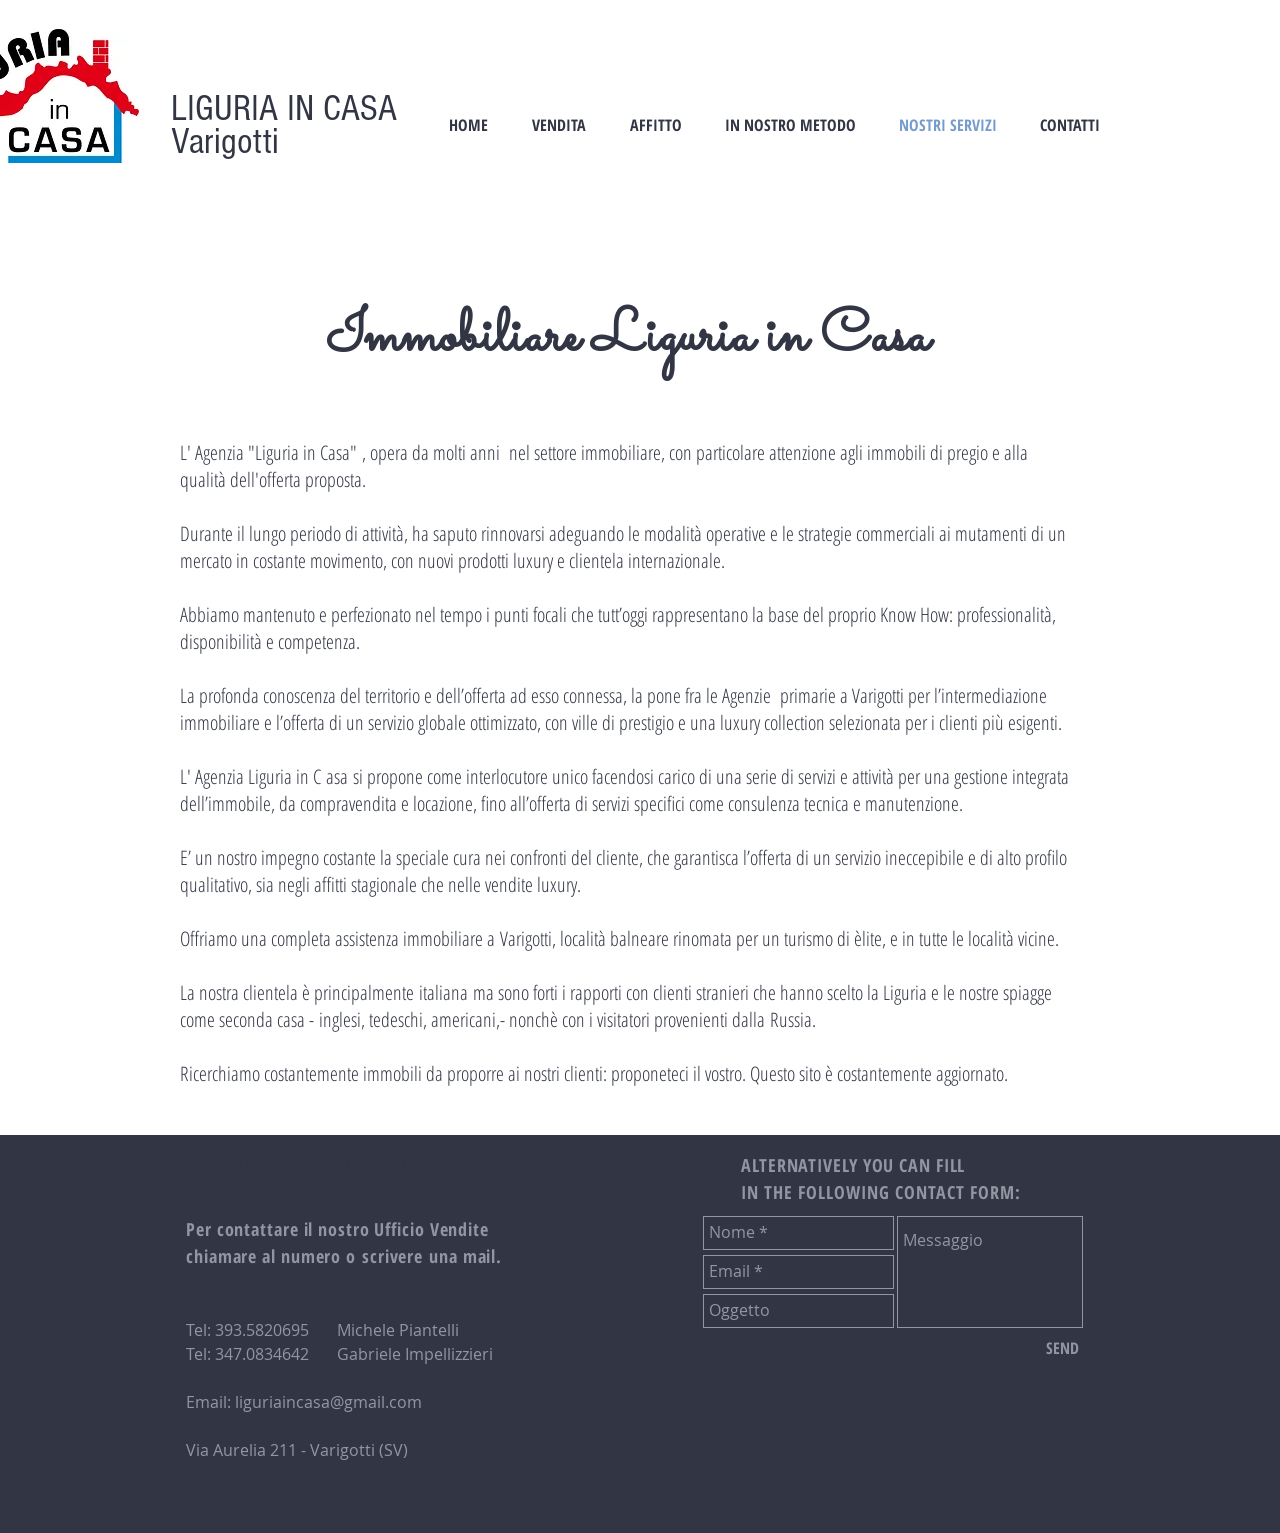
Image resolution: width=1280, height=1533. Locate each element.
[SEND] (1062, 1349)
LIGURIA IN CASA (284, 109)
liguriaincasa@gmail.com (328, 1402)
